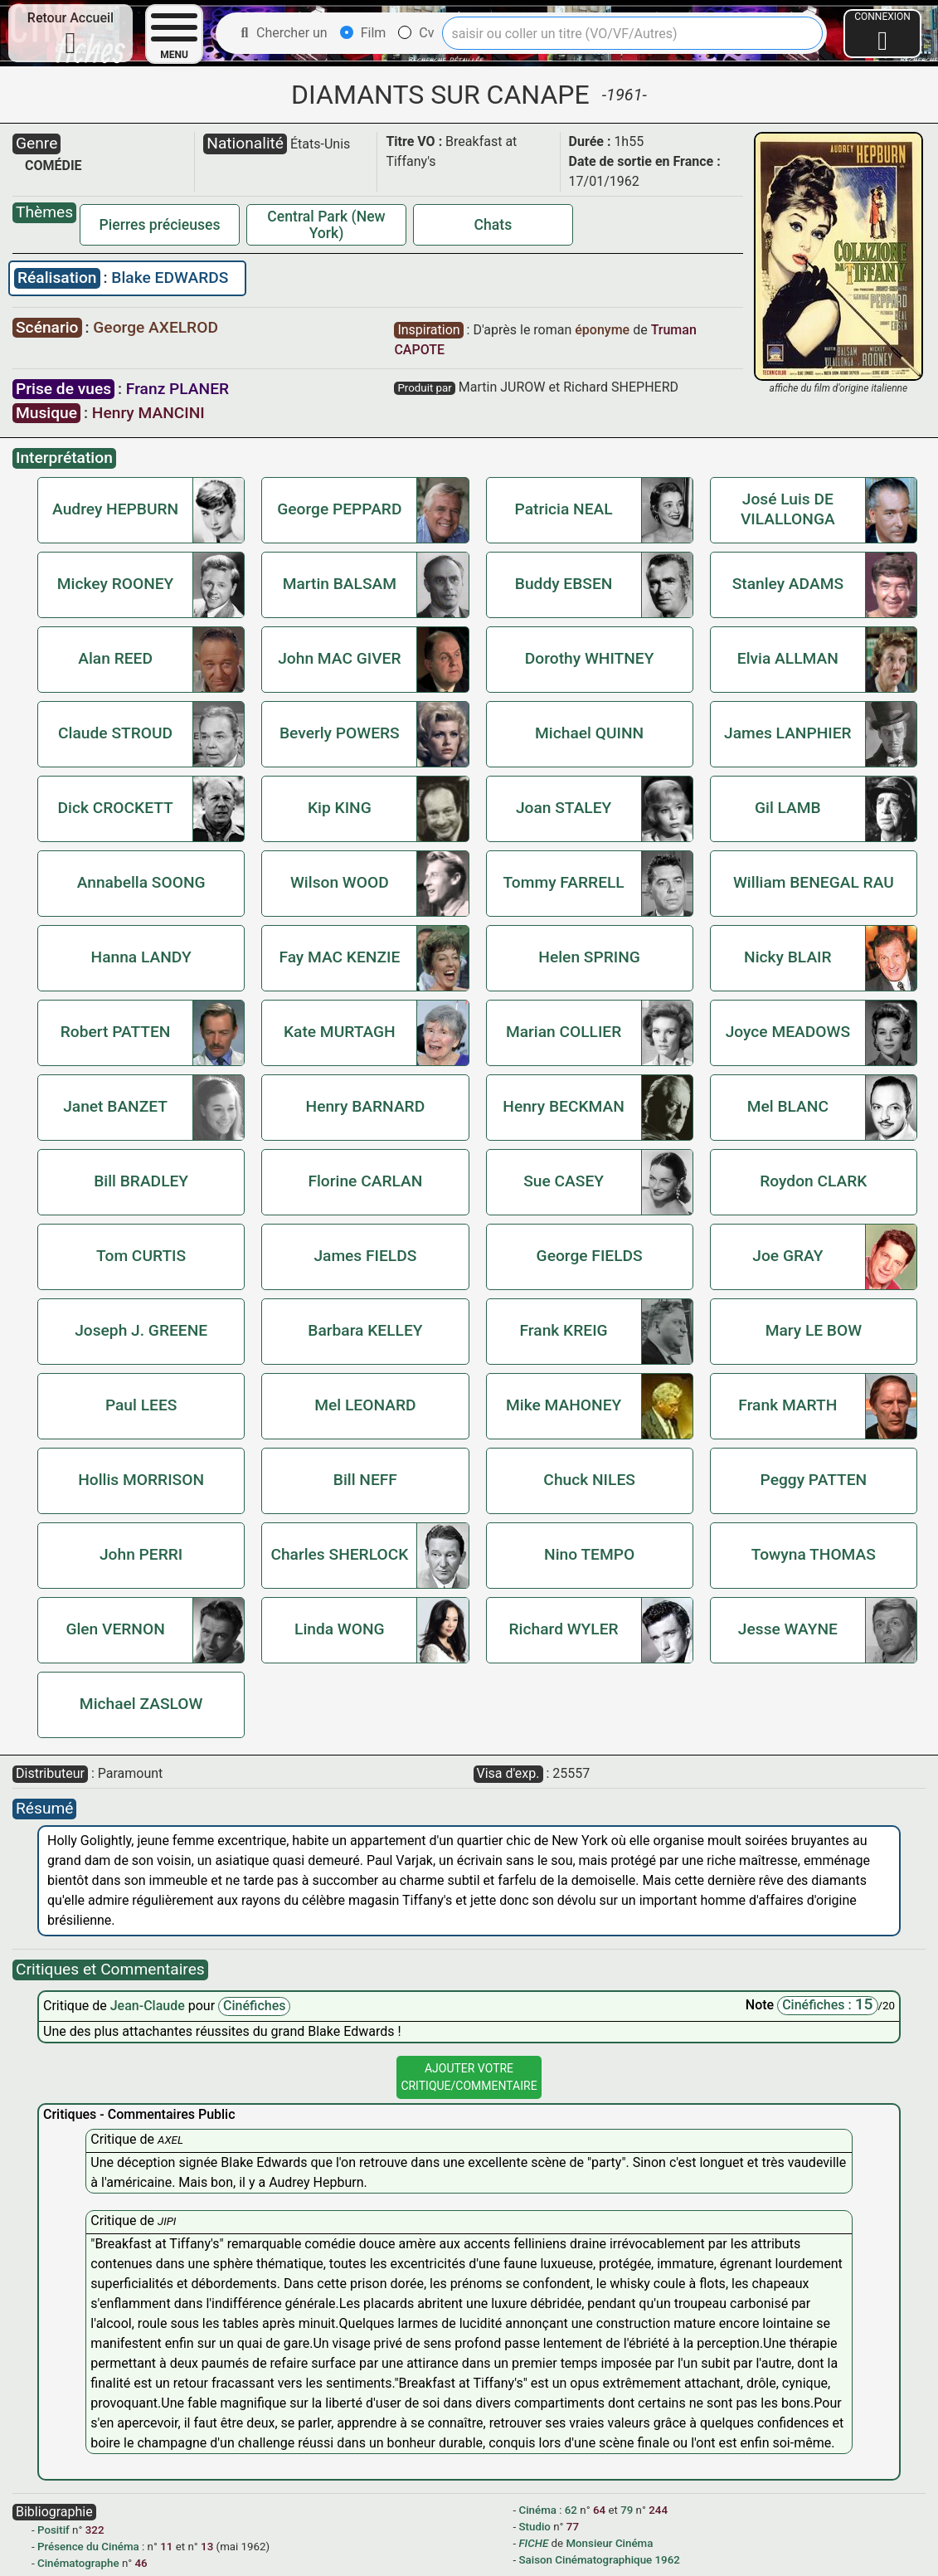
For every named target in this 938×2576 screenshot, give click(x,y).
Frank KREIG (564, 1330)
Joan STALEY (563, 807)
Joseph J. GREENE (141, 1330)
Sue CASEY (563, 1181)
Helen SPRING (589, 957)
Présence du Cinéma (88, 2546)
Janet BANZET (115, 1106)
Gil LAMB (788, 807)
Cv (416, 33)
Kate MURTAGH (340, 1031)
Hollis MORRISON (141, 1479)
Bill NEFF (365, 1479)
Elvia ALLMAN (787, 658)
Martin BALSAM (339, 583)
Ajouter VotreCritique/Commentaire (469, 2077)
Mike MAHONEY (563, 1405)
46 (141, 2563)
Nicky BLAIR (788, 957)
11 (166, 2546)
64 (599, 2510)
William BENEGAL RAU (813, 882)
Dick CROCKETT (115, 807)
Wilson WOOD (339, 882)
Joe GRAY (787, 1255)
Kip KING (340, 807)
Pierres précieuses (160, 225)
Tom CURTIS (141, 1255)
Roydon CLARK (813, 1181)
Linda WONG (339, 1629)
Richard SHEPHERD (620, 387)
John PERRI (141, 1554)
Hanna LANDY (141, 957)
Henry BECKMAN (564, 1106)
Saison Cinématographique (586, 2560)
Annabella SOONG (141, 882)
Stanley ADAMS (787, 583)
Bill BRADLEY (141, 1181)
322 (94, 2530)
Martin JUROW (502, 387)
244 (658, 2510)
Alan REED (115, 658)
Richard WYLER (564, 1629)
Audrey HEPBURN (115, 509)
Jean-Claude (149, 2006)
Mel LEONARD (365, 1405)
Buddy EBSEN (564, 583)
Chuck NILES (589, 1479)
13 (207, 2546)
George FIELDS (590, 1255)
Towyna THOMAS (813, 1554)
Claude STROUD (115, 733)
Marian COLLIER (563, 1031)
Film (363, 33)
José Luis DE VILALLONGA (788, 508)
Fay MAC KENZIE (339, 957)
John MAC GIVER (339, 658)
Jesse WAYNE (788, 1629)
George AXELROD (155, 327)
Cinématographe (78, 2563)
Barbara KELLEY (365, 1330)
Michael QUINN (589, 733)
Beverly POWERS (339, 733)
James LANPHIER (788, 733)
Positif (53, 2530)
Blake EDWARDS (169, 277)
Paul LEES (141, 1405)
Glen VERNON (115, 1629)
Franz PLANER (177, 388)
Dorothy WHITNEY (589, 658)
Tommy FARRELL (563, 882)
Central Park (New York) (326, 224)
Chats (493, 225)
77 (572, 2526)
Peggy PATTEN (814, 1479)
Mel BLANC (788, 1106)
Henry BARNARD (365, 1106)
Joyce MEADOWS (788, 1031)
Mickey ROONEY (115, 583)
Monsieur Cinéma (609, 2543)
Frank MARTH (787, 1405)
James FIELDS (364, 1255)
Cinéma (537, 2510)
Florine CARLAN (365, 1181)
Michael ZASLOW (141, 1703)
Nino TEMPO (589, 1554)
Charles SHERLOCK (339, 1554)
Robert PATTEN (116, 1031)
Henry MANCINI (148, 412)
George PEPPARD (339, 509)
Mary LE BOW (813, 1330)
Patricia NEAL (564, 509)
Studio (535, 2526)
